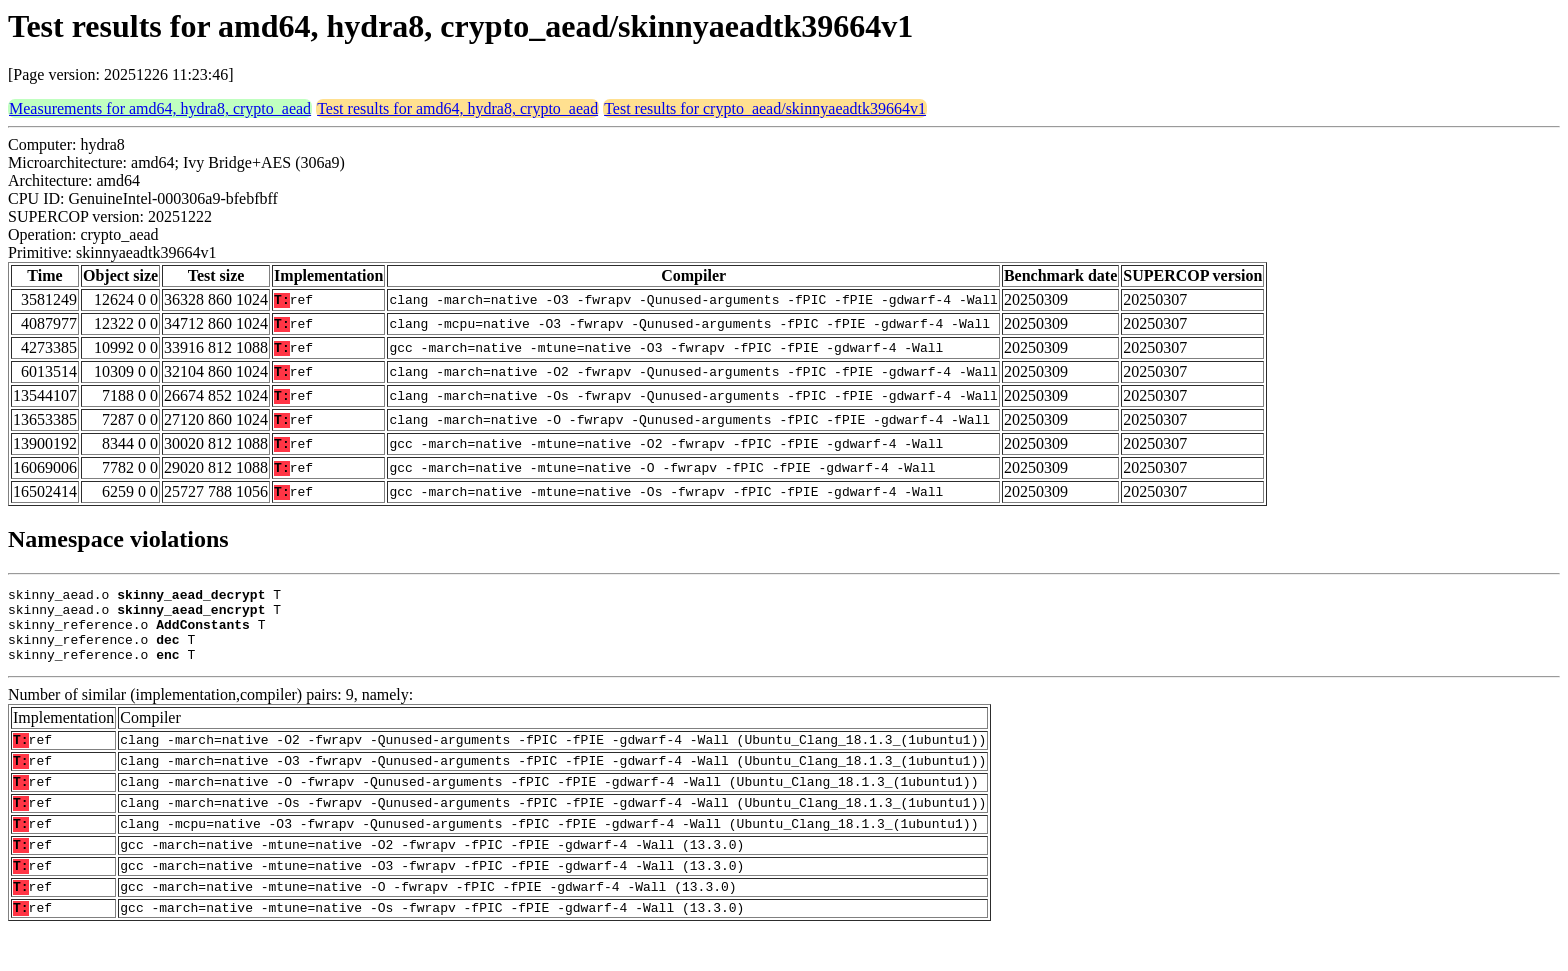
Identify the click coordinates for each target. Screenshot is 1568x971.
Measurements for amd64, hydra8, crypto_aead (160, 108)
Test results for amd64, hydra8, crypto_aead (457, 108)
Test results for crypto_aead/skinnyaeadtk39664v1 (765, 108)
